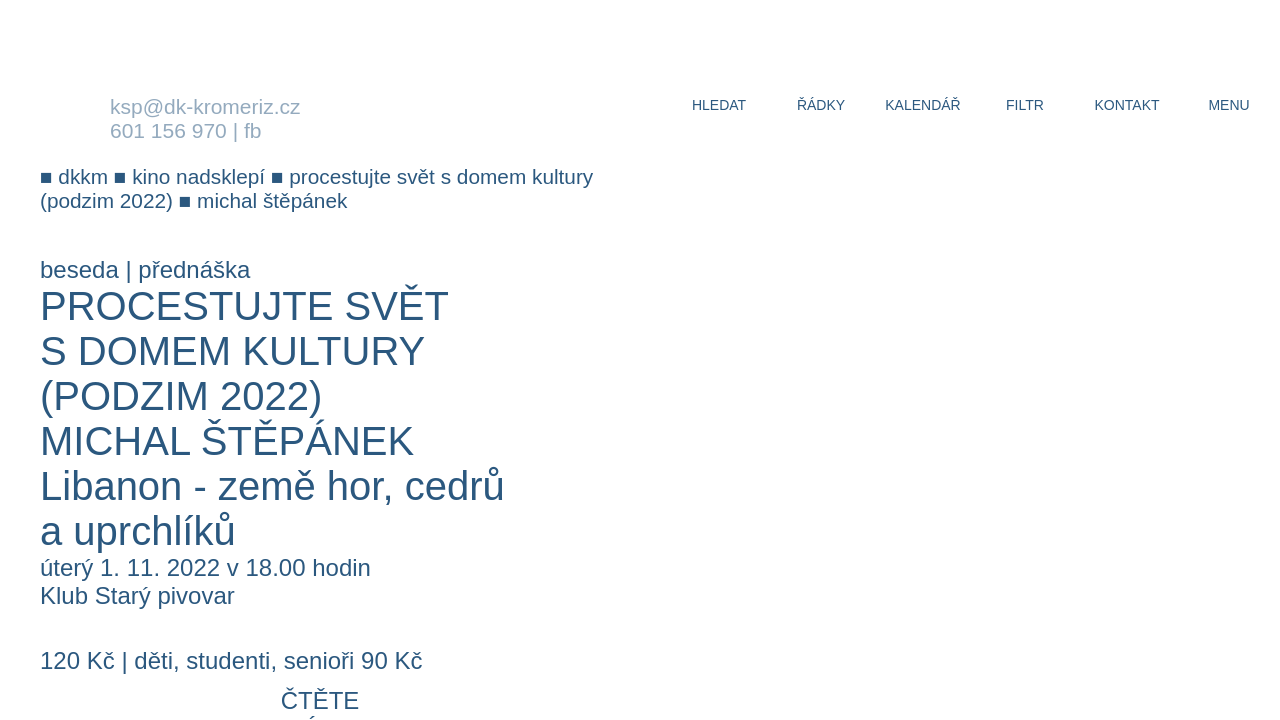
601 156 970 (168, 130)
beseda (79, 269)
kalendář (922, 105)
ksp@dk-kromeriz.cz (205, 106)
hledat (719, 105)
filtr (1025, 105)
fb (253, 130)
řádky (821, 105)
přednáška (194, 269)
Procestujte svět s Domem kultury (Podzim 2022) (244, 351)
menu (1228, 105)
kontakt (1126, 105)
